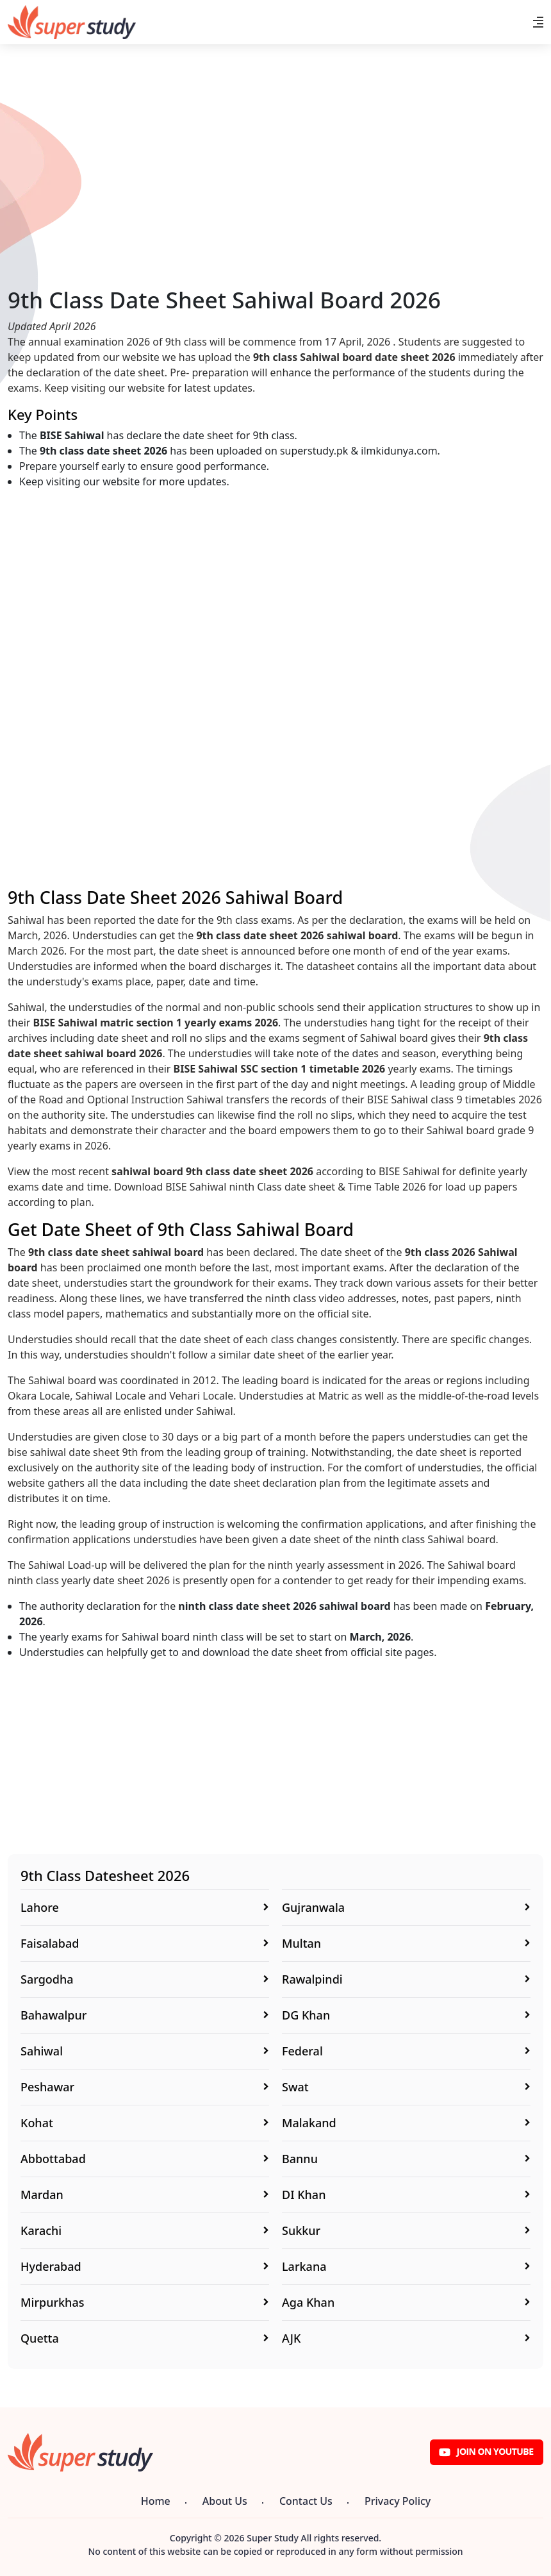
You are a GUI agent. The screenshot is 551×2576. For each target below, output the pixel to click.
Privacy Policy (398, 2501)
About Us (224, 2501)
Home (155, 2501)
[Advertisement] (275, 197)
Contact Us (306, 2501)
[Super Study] (72, 22)
